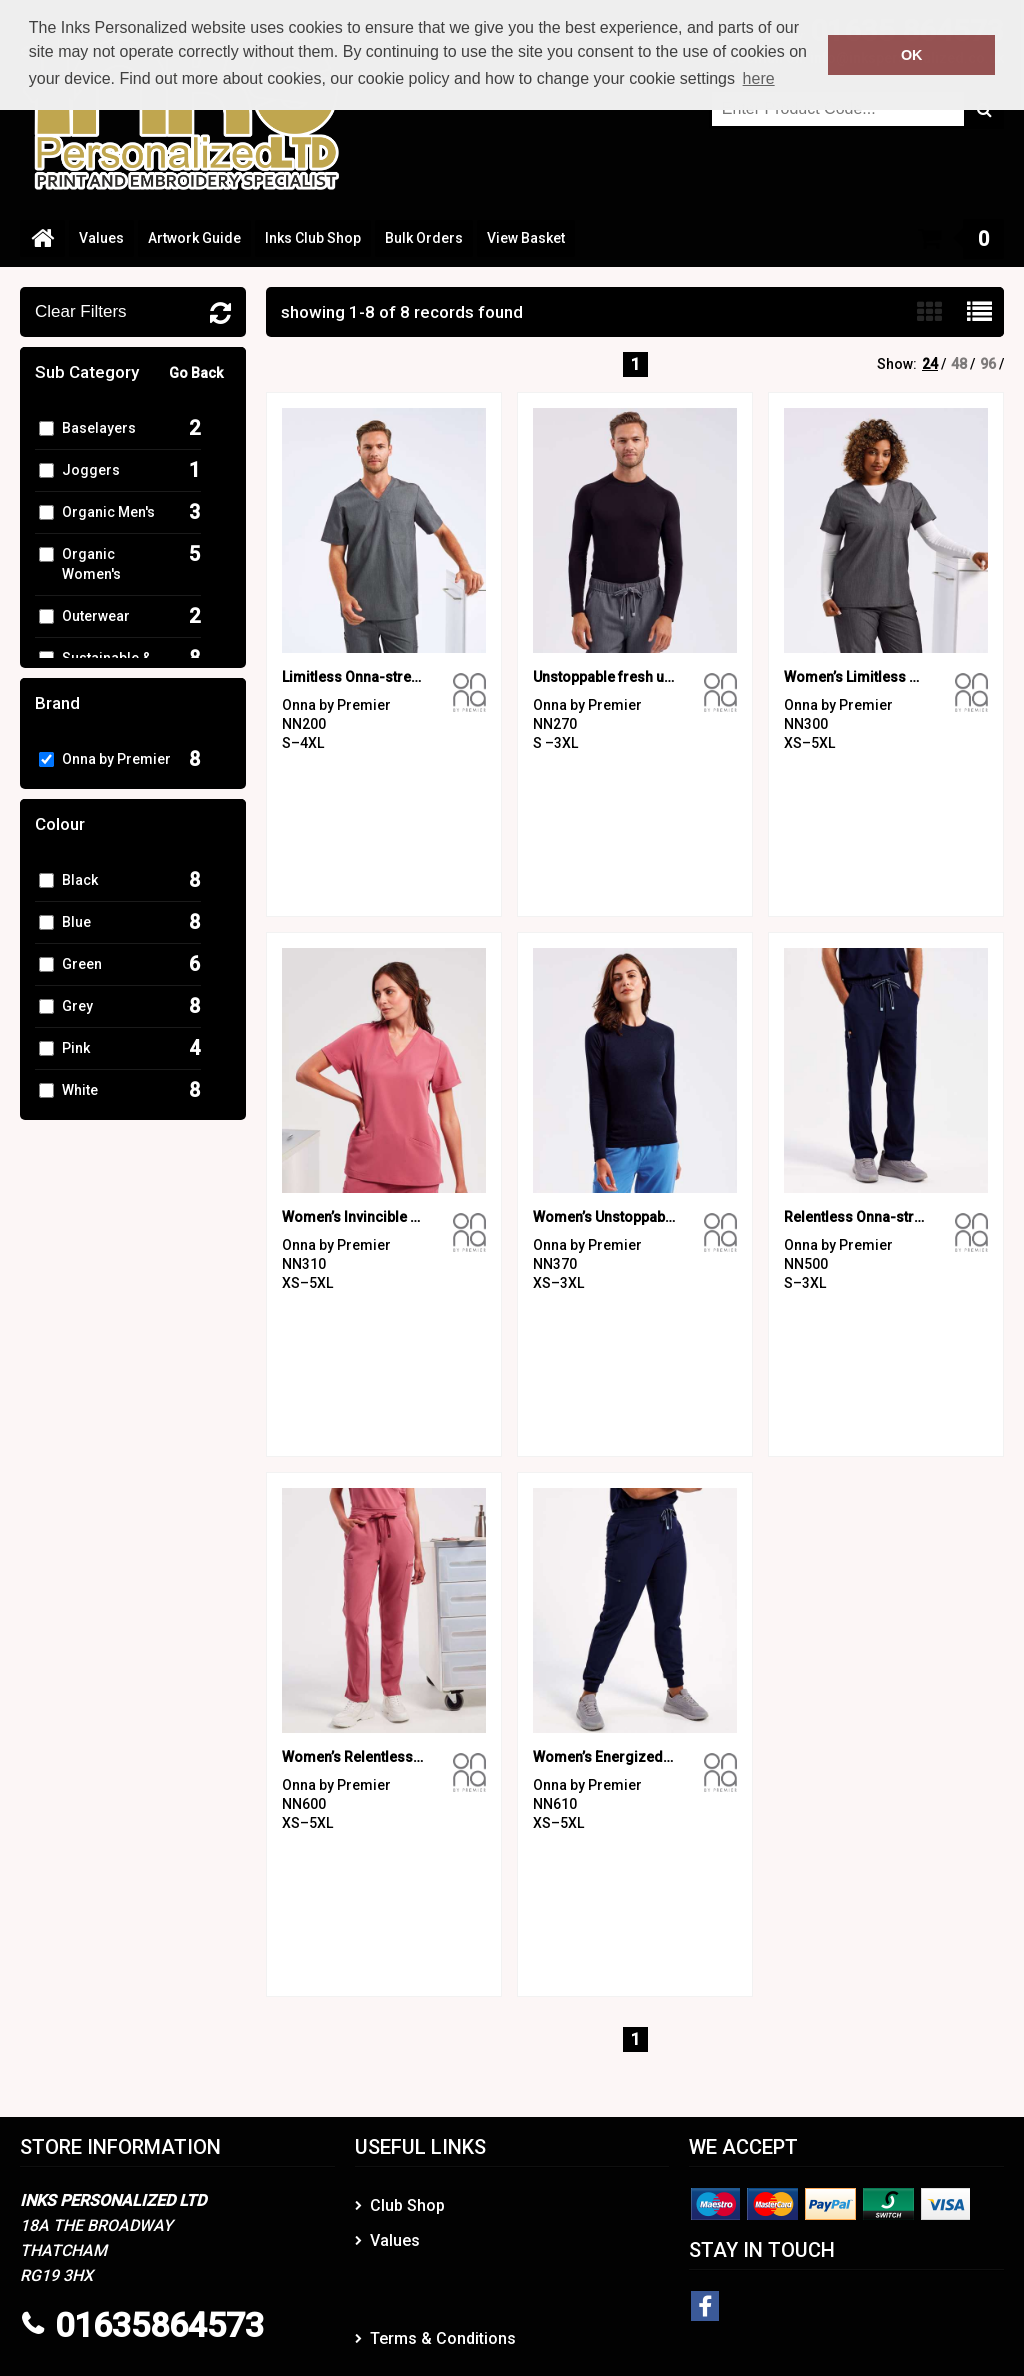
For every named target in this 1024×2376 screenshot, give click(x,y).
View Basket (526, 238)
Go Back (196, 373)
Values (101, 238)
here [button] (759, 78)
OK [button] (912, 55)
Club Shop (407, 2205)
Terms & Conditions (443, 2338)
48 (959, 364)
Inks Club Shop (313, 238)
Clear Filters (81, 311)
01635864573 (159, 2325)
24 (930, 364)
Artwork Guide (194, 238)
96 (988, 364)
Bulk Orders (424, 238)
